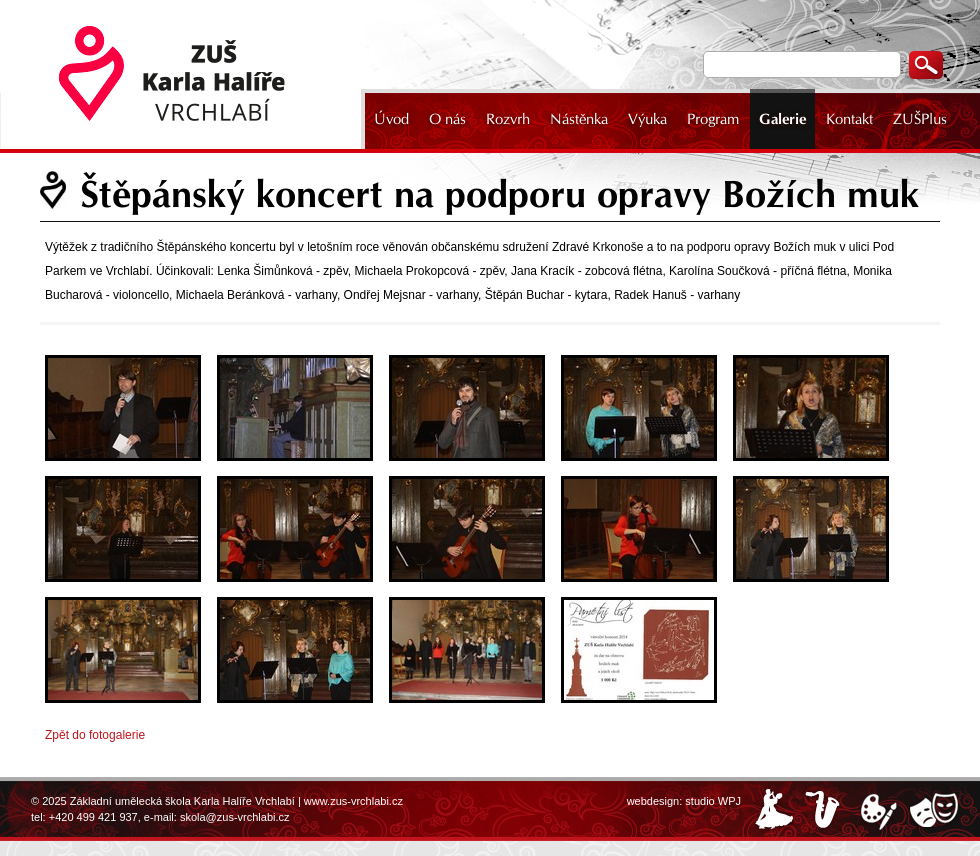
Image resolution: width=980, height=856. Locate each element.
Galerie (782, 119)
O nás (447, 119)
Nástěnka (579, 119)
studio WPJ (713, 801)
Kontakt (849, 119)
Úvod (391, 119)
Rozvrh (508, 119)
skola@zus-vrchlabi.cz (235, 817)
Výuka (647, 119)
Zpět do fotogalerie (95, 735)
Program (713, 119)
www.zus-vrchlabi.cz (353, 801)
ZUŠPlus (920, 119)
